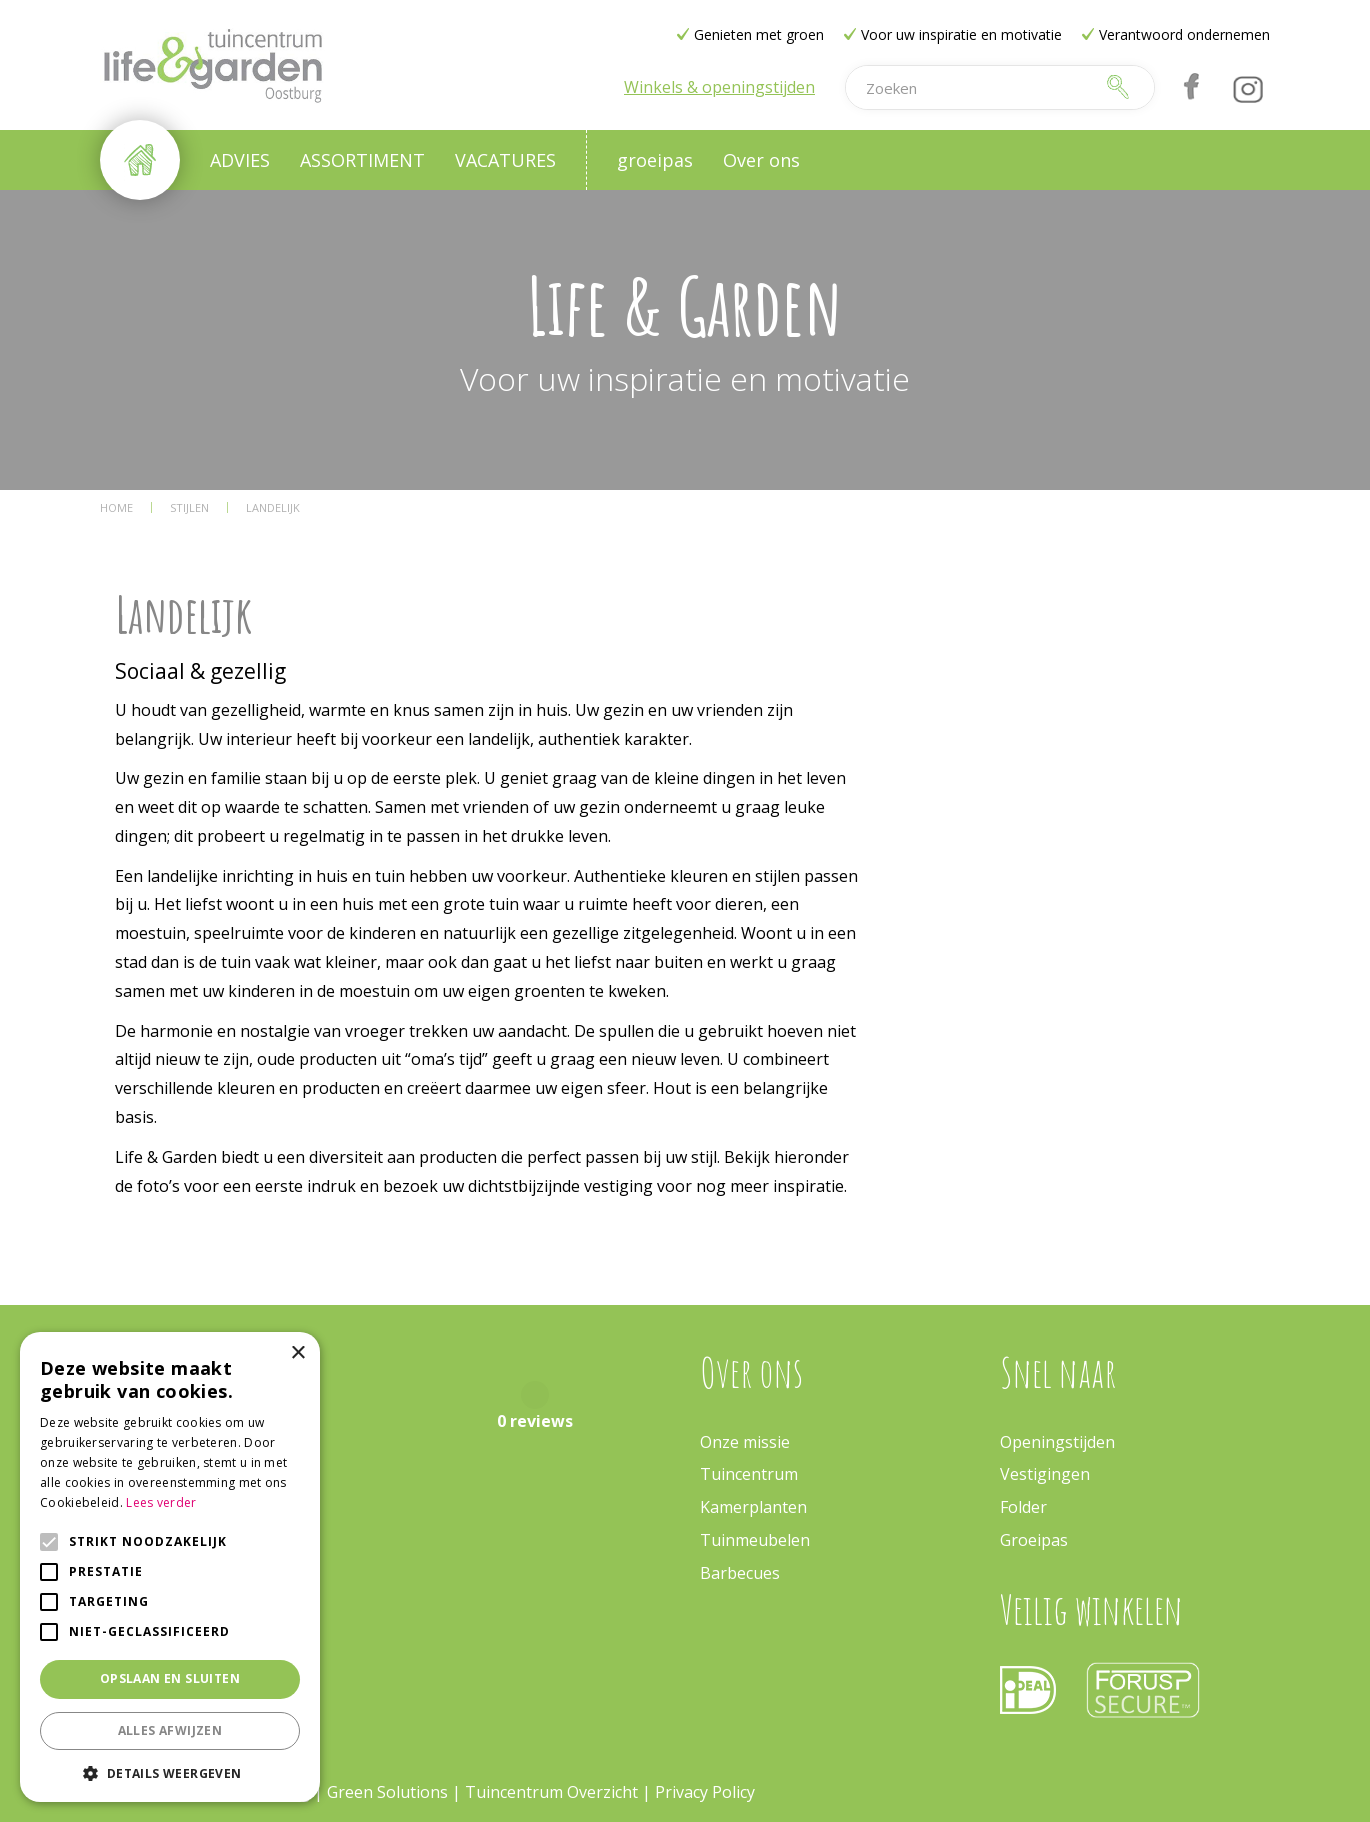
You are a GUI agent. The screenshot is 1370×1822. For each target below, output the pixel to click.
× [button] (297, 1353)
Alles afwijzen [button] (170, 1730)
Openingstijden (1057, 1442)
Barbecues (740, 1573)
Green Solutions (387, 1792)
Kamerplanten (753, 1507)
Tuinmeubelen (755, 1540)
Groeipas (1034, 1540)
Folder (1023, 1507)
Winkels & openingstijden (719, 87)
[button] (170, 1772)
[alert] (170, 1567)
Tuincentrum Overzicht (551, 1792)
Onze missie (745, 1442)
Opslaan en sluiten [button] (170, 1678)
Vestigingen (1045, 1474)
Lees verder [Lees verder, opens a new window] (161, 1502)
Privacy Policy (705, 1792)
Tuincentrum (749, 1474)
